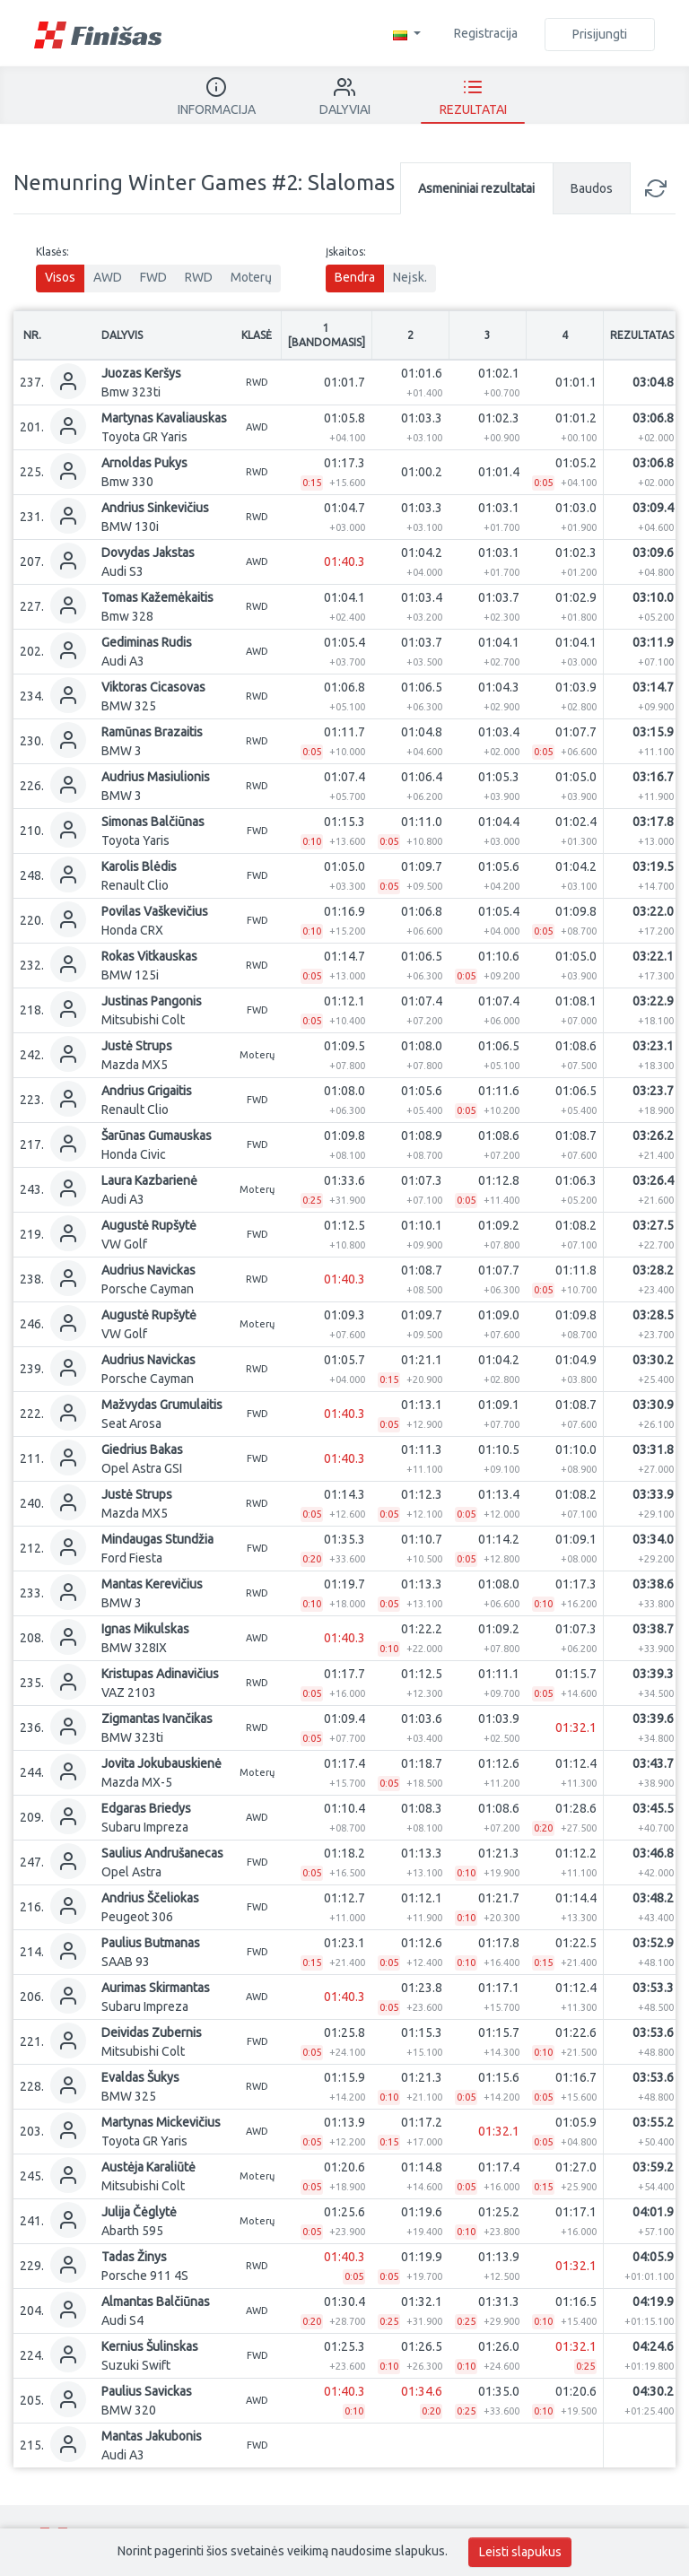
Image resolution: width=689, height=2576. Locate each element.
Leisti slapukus (520, 2552)
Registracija (486, 33)
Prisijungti (599, 34)
